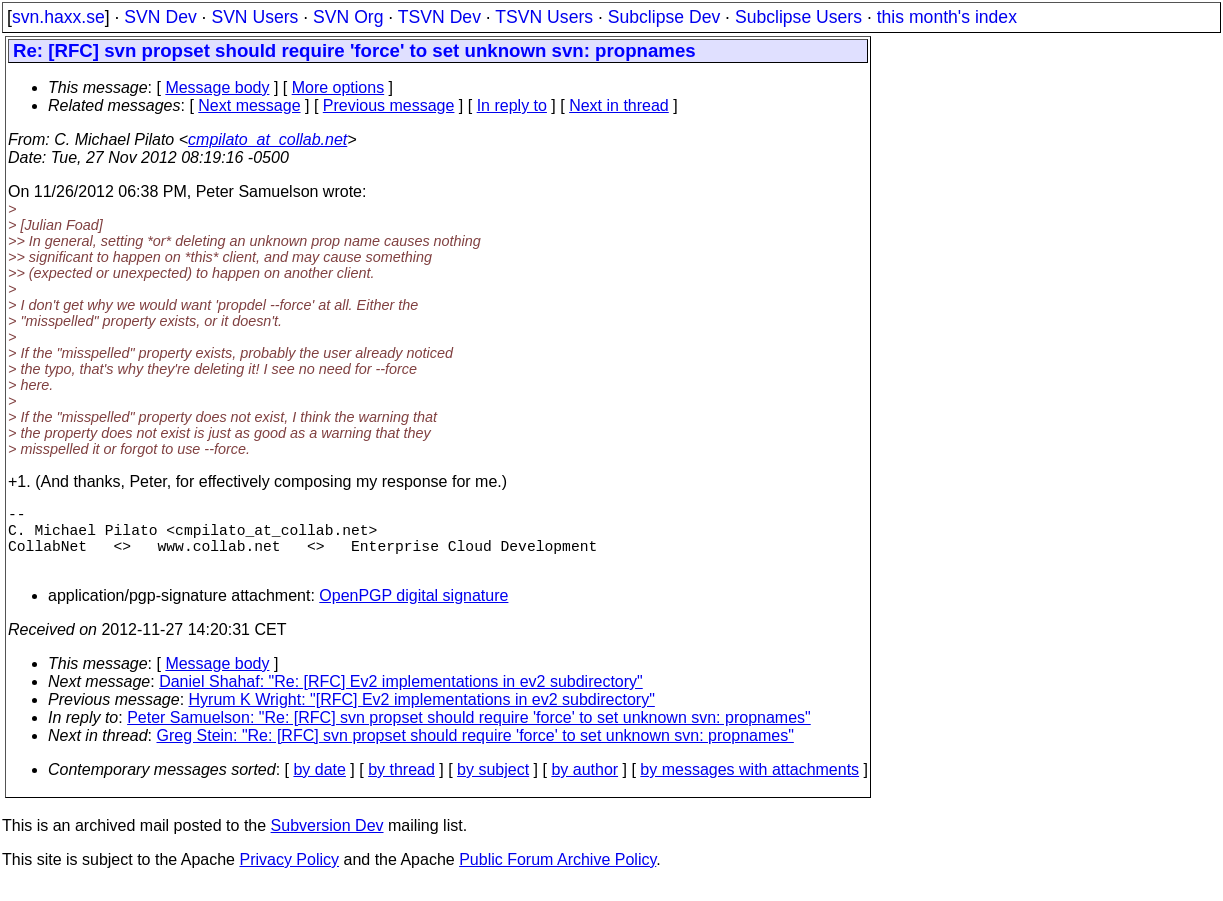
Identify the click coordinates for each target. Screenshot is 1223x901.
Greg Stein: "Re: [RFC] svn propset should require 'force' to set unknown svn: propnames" (475, 751)
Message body (217, 87)
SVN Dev (160, 17)
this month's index (947, 17)
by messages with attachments (749, 785)
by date (319, 785)
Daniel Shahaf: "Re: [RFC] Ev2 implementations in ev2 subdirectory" (401, 697)
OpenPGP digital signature (413, 611)
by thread (401, 785)
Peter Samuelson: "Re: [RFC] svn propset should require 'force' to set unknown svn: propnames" (469, 733)
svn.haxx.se (58, 17)
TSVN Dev (439, 17)
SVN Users (254, 17)
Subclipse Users (798, 17)
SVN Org (348, 17)
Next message (249, 105)
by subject (493, 785)
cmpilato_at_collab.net (267, 139)
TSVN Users (544, 17)
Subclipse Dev (664, 17)
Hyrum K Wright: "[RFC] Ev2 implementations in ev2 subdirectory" (422, 715)
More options (338, 87)
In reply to (512, 105)
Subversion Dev (327, 841)
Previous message (389, 105)
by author (584, 785)
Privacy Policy (289, 875)
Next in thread (619, 105)
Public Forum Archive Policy (557, 875)
